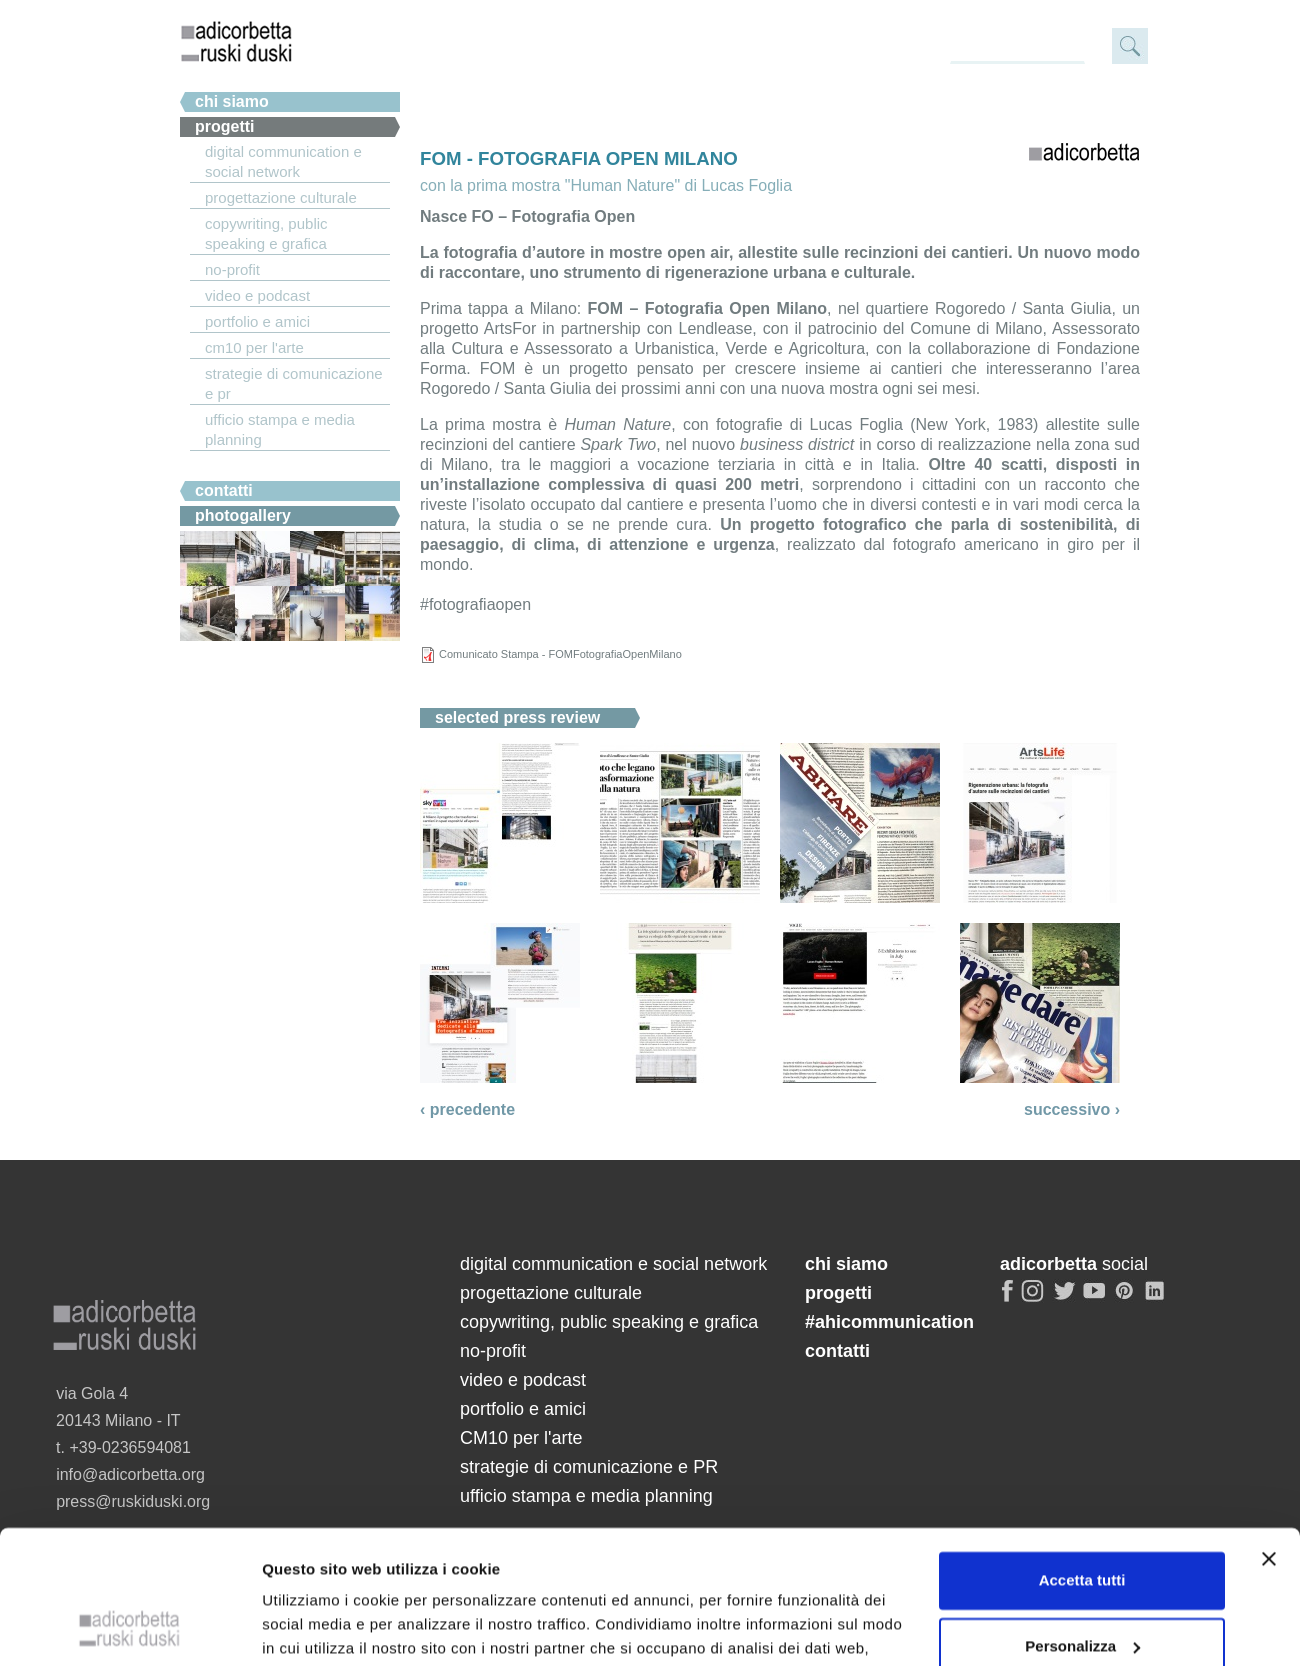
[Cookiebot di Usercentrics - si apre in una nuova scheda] (129, 1627)
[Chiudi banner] (1269, 1434)
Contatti (224, 490)
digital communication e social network (283, 161)
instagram (1034, 1299)
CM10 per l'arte (254, 347)
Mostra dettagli (316, 1626)
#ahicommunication (889, 1322)
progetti (838, 1293)
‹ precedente (467, 1109)
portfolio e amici (257, 321)
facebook (1008, 1299)
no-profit (232, 269)
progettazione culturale (281, 197)
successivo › (1072, 1109)
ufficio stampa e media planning (280, 429)
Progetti (225, 126)
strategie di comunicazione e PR (294, 383)
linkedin (1158, 1299)
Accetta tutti (1082, 1455)
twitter (1065, 1299)
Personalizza (1082, 1520)
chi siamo (232, 101)
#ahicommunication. (272, 465)
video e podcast (257, 295)
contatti (837, 1351)
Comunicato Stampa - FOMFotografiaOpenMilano (560, 654)
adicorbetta (236, 41)
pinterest (1127, 1299)
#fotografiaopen (475, 604)
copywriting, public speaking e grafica (266, 233)
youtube (1096, 1299)
